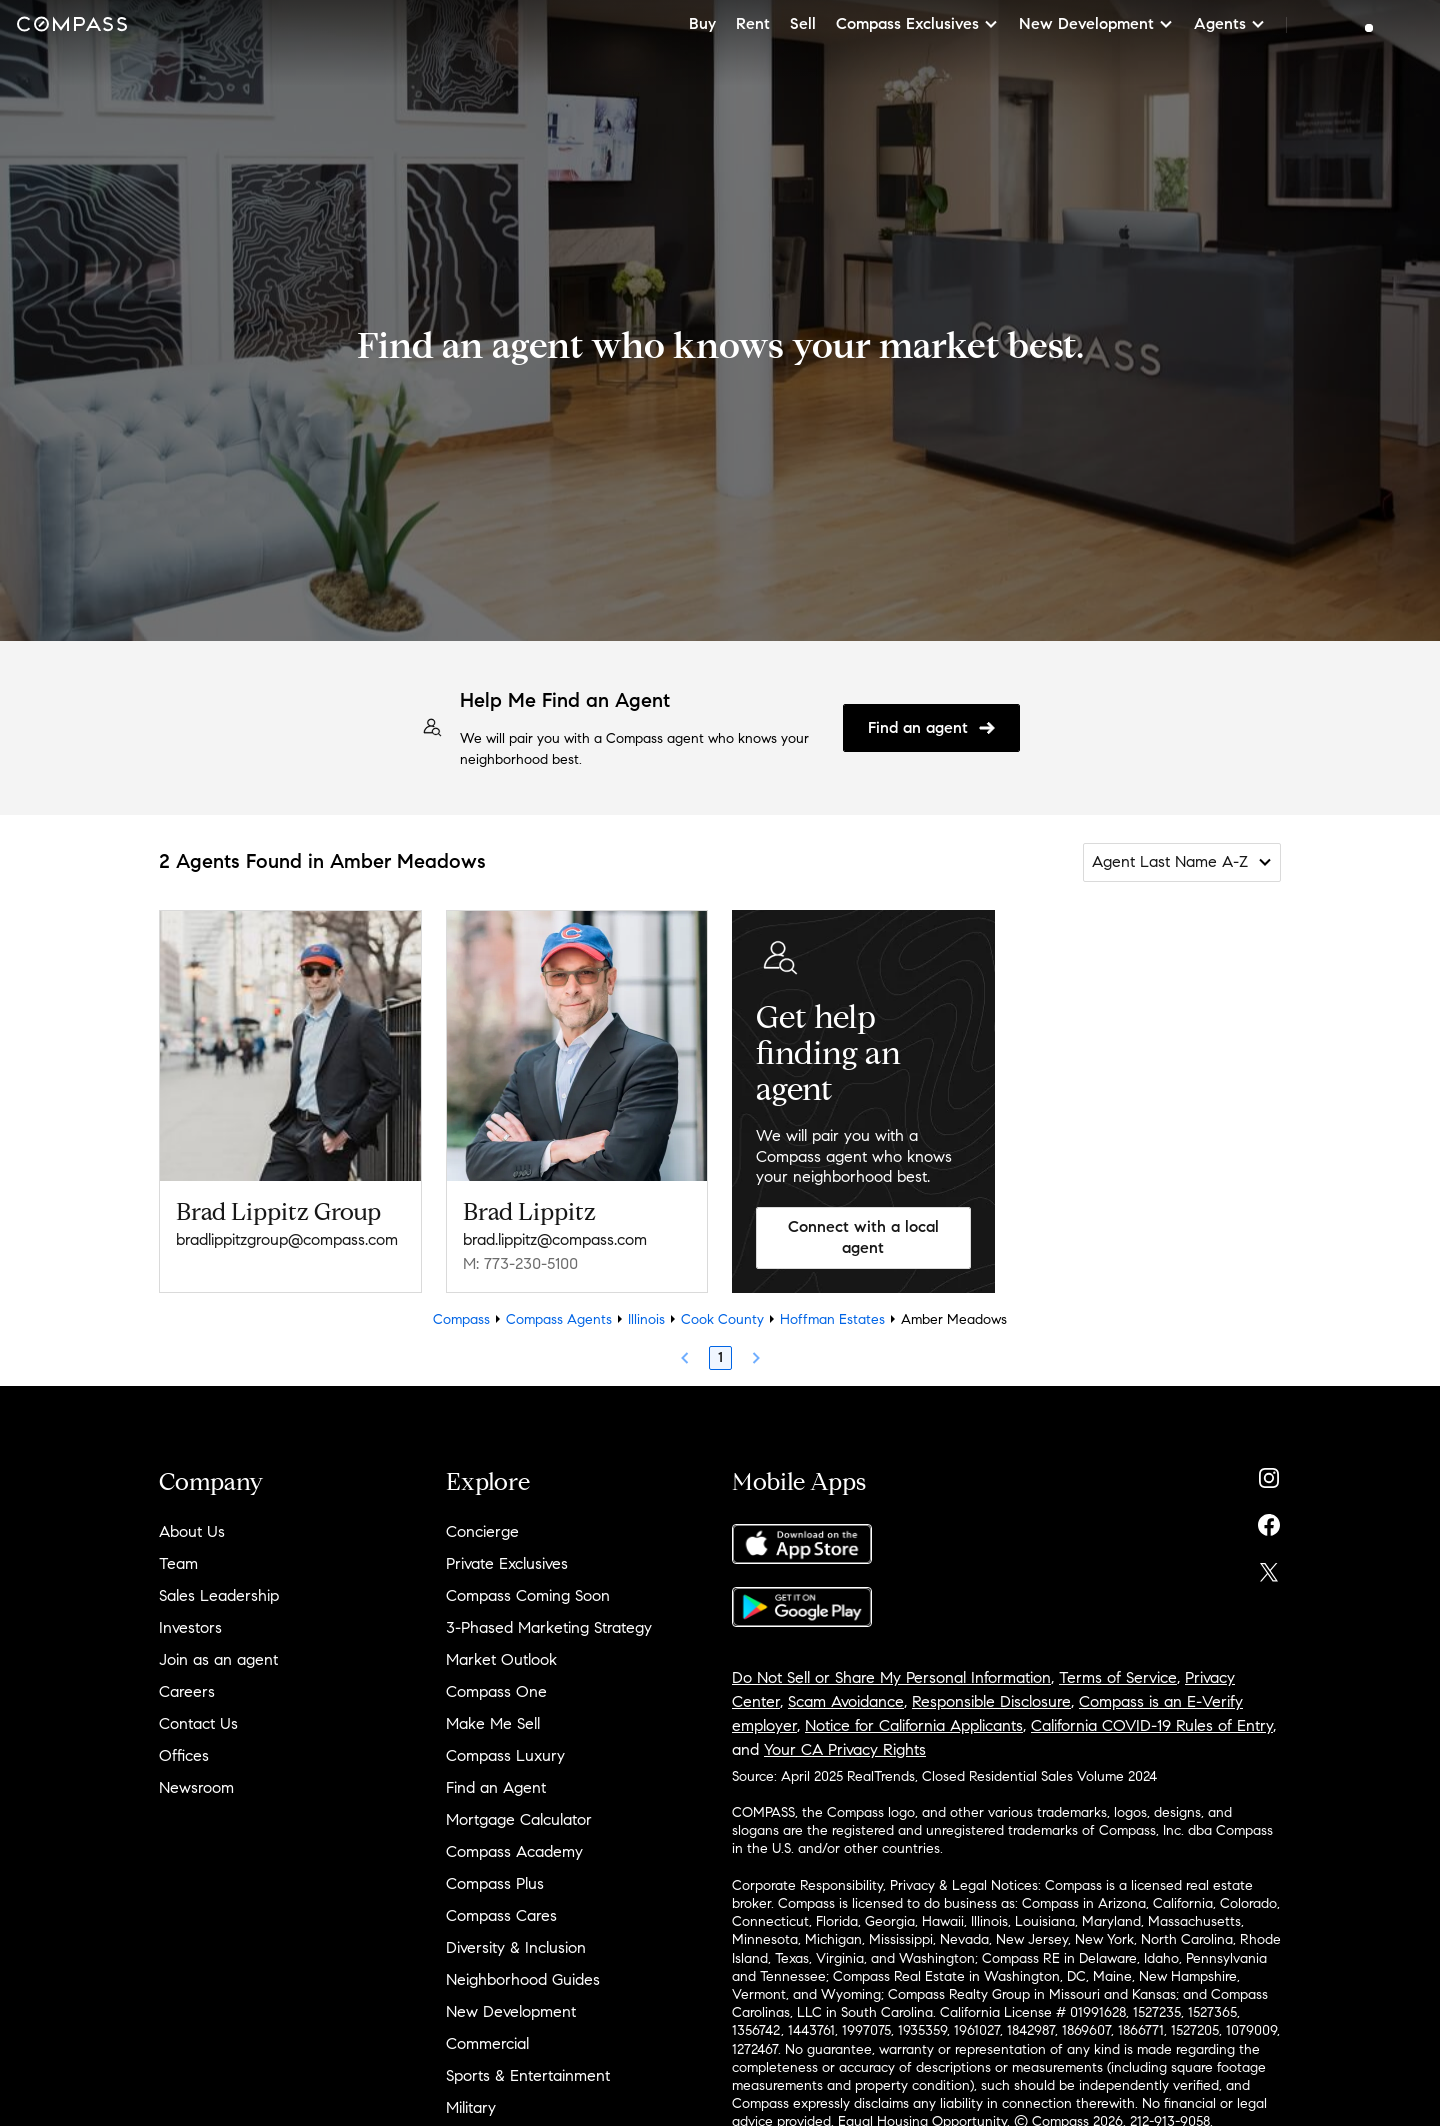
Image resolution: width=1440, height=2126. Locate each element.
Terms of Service (1118, 1677)
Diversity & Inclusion (516, 1947)
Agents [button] (1230, 23)
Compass (461, 1319)
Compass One (496, 1691)
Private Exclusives (507, 1563)
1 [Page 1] (720, 1357)
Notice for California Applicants (914, 1725)
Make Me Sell (493, 1723)
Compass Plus (495, 1883)
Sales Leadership (219, 1595)
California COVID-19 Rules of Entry (1152, 1725)
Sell (803, 23)
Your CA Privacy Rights (845, 1749)
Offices (184, 1755)
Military (471, 2107)
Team (178, 1563)
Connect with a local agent (863, 1237)
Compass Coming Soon (528, 1595)
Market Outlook (501, 1659)
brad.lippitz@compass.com (555, 1239)
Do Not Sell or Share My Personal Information (891, 1677)
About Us (192, 1531)
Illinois (646, 1319)
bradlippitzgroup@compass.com (287, 1239)
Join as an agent (218, 1659)
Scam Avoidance (846, 1701)
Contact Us (198, 1723)
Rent (753, 23)
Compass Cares (501, 1915)
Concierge (482, 1531)
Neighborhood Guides (523, 1979)
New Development (511, 2011)
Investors (190, 1627)
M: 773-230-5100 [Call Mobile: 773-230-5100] (520, 1263)
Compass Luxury (505, 1755)
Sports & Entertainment (528, 2075)
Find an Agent (496, 1787)
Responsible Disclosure (991, 1701)
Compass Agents (559, 1319)
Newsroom (196, 1787)
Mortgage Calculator (519, 1819)
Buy (702, 23)
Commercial (487, 2043)
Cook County (722, 1319)
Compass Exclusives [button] (917, 23)
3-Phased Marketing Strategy (549, 1627)
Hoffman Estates (832, 1319)
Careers (187, 1691)
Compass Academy (514, 1851)
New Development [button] (1096, 23)
